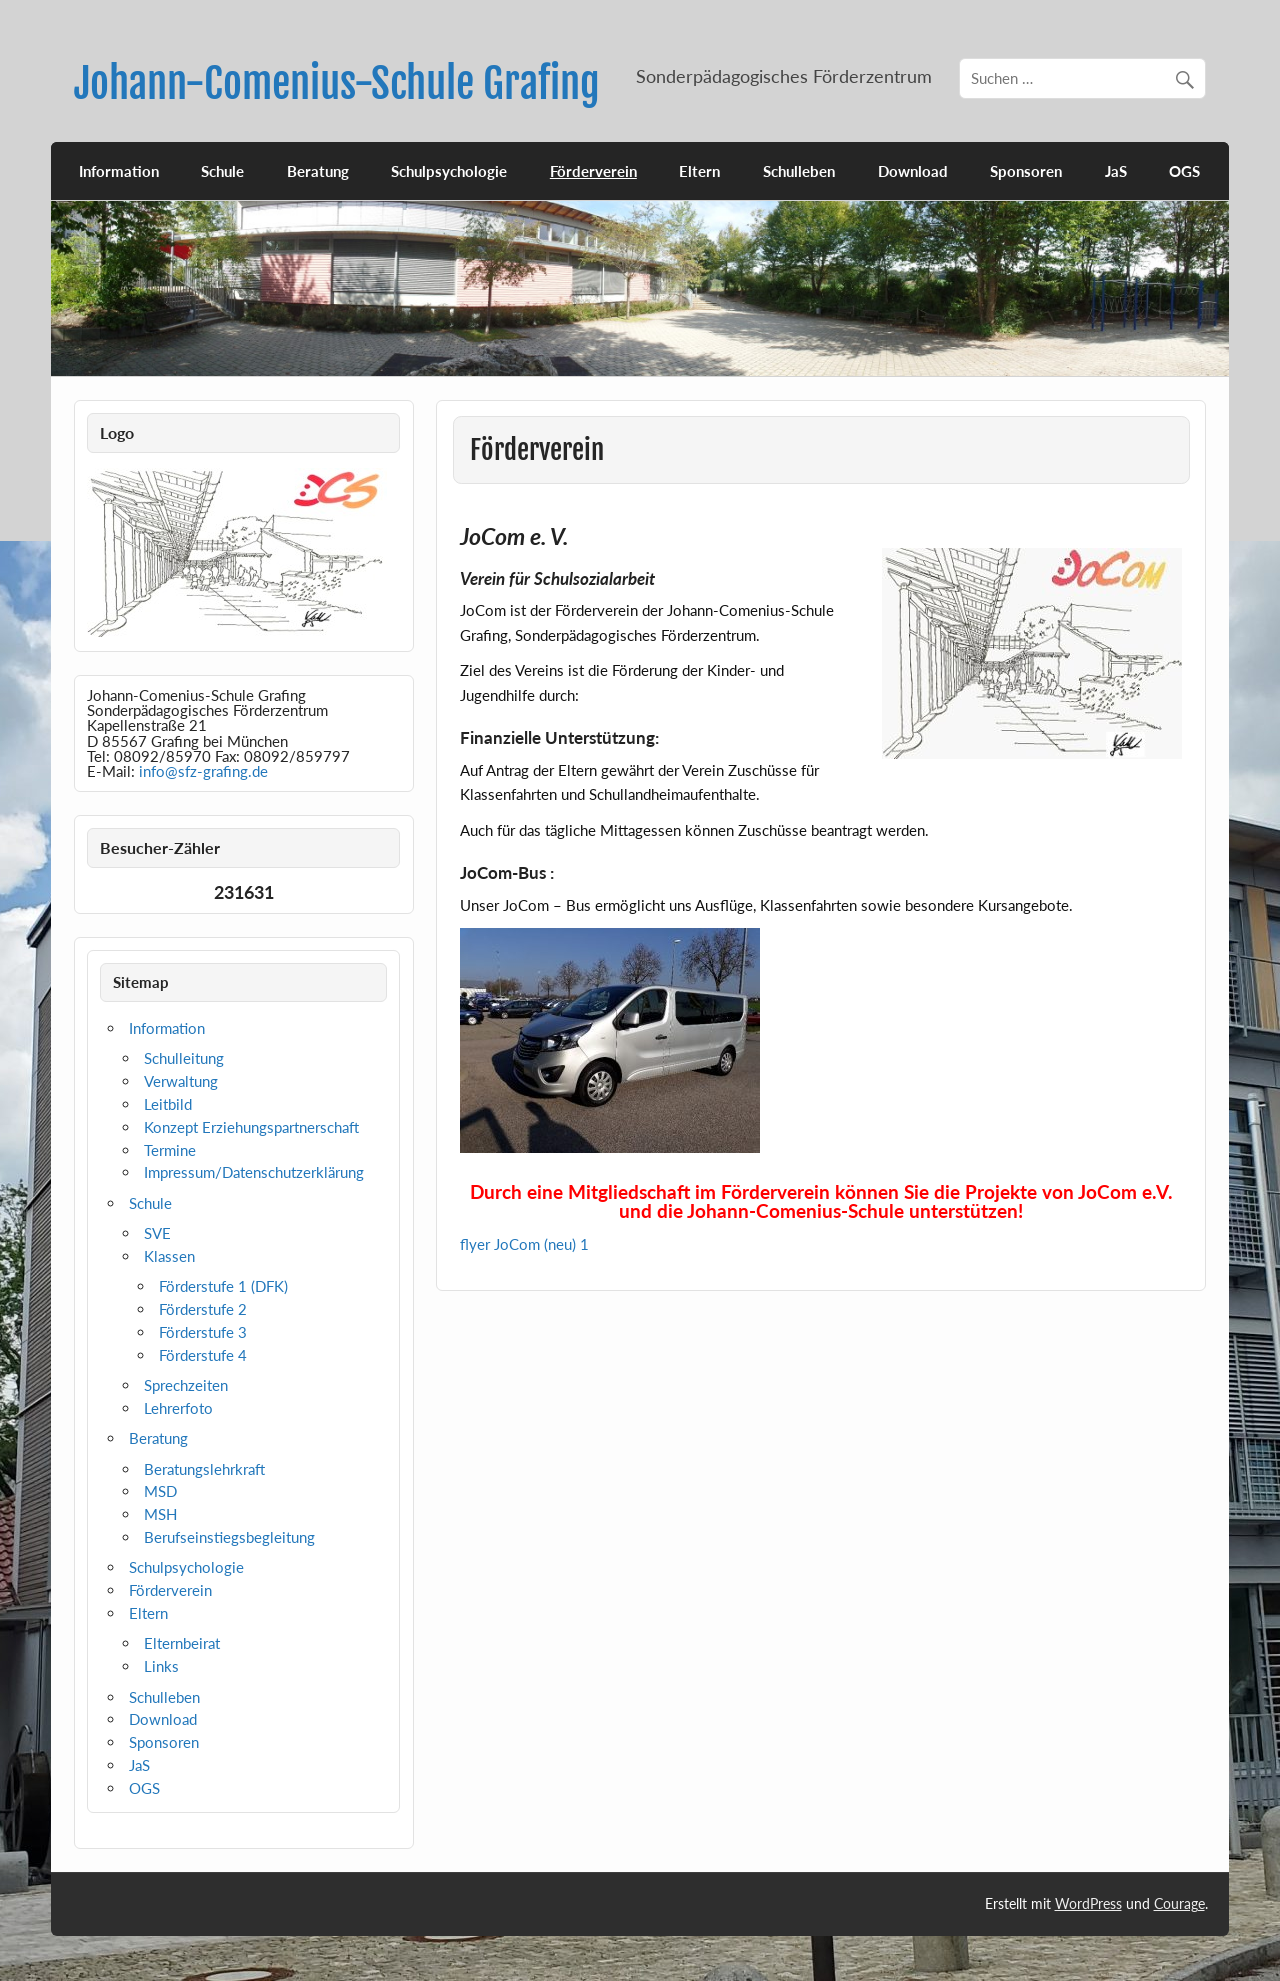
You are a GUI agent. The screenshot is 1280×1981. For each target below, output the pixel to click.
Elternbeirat (182, 1643)
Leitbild (168, 1104)
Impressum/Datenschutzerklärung (254, 1172)
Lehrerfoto (178, 1408)
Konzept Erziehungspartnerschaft (251, 1127)
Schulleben (799, 171)
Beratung (318, 171)
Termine (170, 1150)
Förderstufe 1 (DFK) (223, 1286)
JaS (1116, 171)
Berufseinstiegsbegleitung (229, 1537)
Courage (1179, 1903)
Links (161, 1666)
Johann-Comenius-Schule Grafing (337, 83)
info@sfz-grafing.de (203, 771)
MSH (160, 1514)
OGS (1184, 171)
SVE (157, 1233)
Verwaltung (181, 1081)
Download (913, 171)
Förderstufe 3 (203, 1332)
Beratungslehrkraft (204, 1469)
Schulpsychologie (449, 171)
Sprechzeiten (186, 1385)
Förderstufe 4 (203, 1355)
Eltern (699, 171)
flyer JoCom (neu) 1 (524, 1244)
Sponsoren (1026, 171)
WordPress (1088, 1903)
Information (119, 171)
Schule (222, 171)
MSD (160, 1491)
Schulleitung (184, 1058)
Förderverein (593, 171)
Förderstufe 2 (203, 1309)
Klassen (169, 1256)
